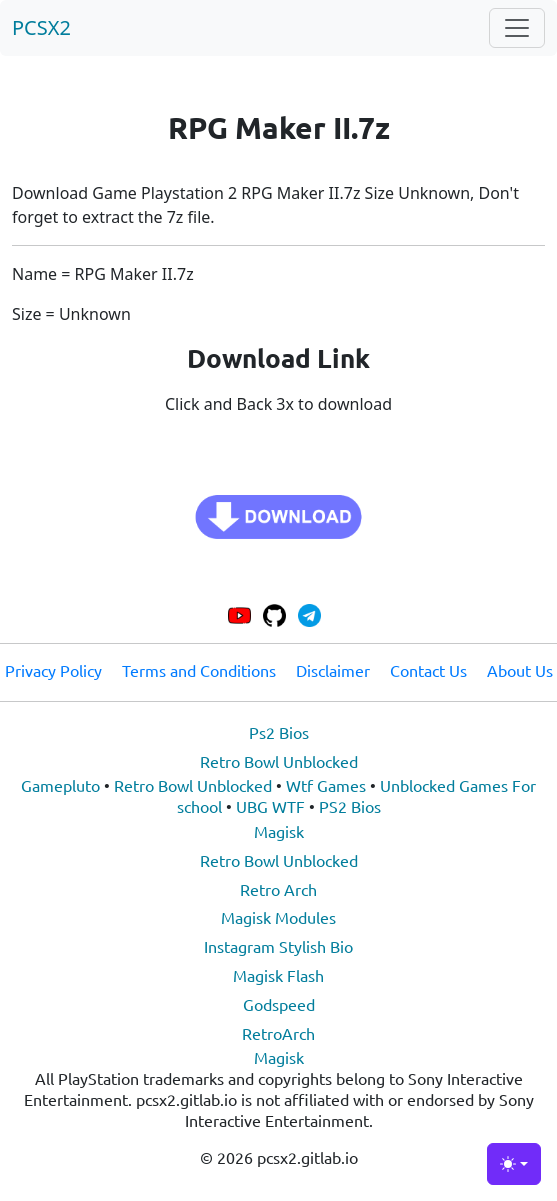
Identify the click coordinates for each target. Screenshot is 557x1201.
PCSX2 (41, 27)
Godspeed (279, 1004)
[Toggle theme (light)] (514, 1164)
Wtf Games (326, 785)
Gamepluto (60, 785)
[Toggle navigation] (517, 28)
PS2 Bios (350, 806)
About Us (520, 670)
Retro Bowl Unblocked (279, 761)
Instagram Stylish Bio (278, 946)
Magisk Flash (278, 975)
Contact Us (428, 670)
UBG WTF (270, 806)
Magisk (279, 831)
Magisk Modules (278, 917)
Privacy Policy (53, 670)
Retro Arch (278, 889)
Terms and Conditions (199, 670)
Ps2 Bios (279, 732)
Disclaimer (333, 670)
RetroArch (278, 1033)
